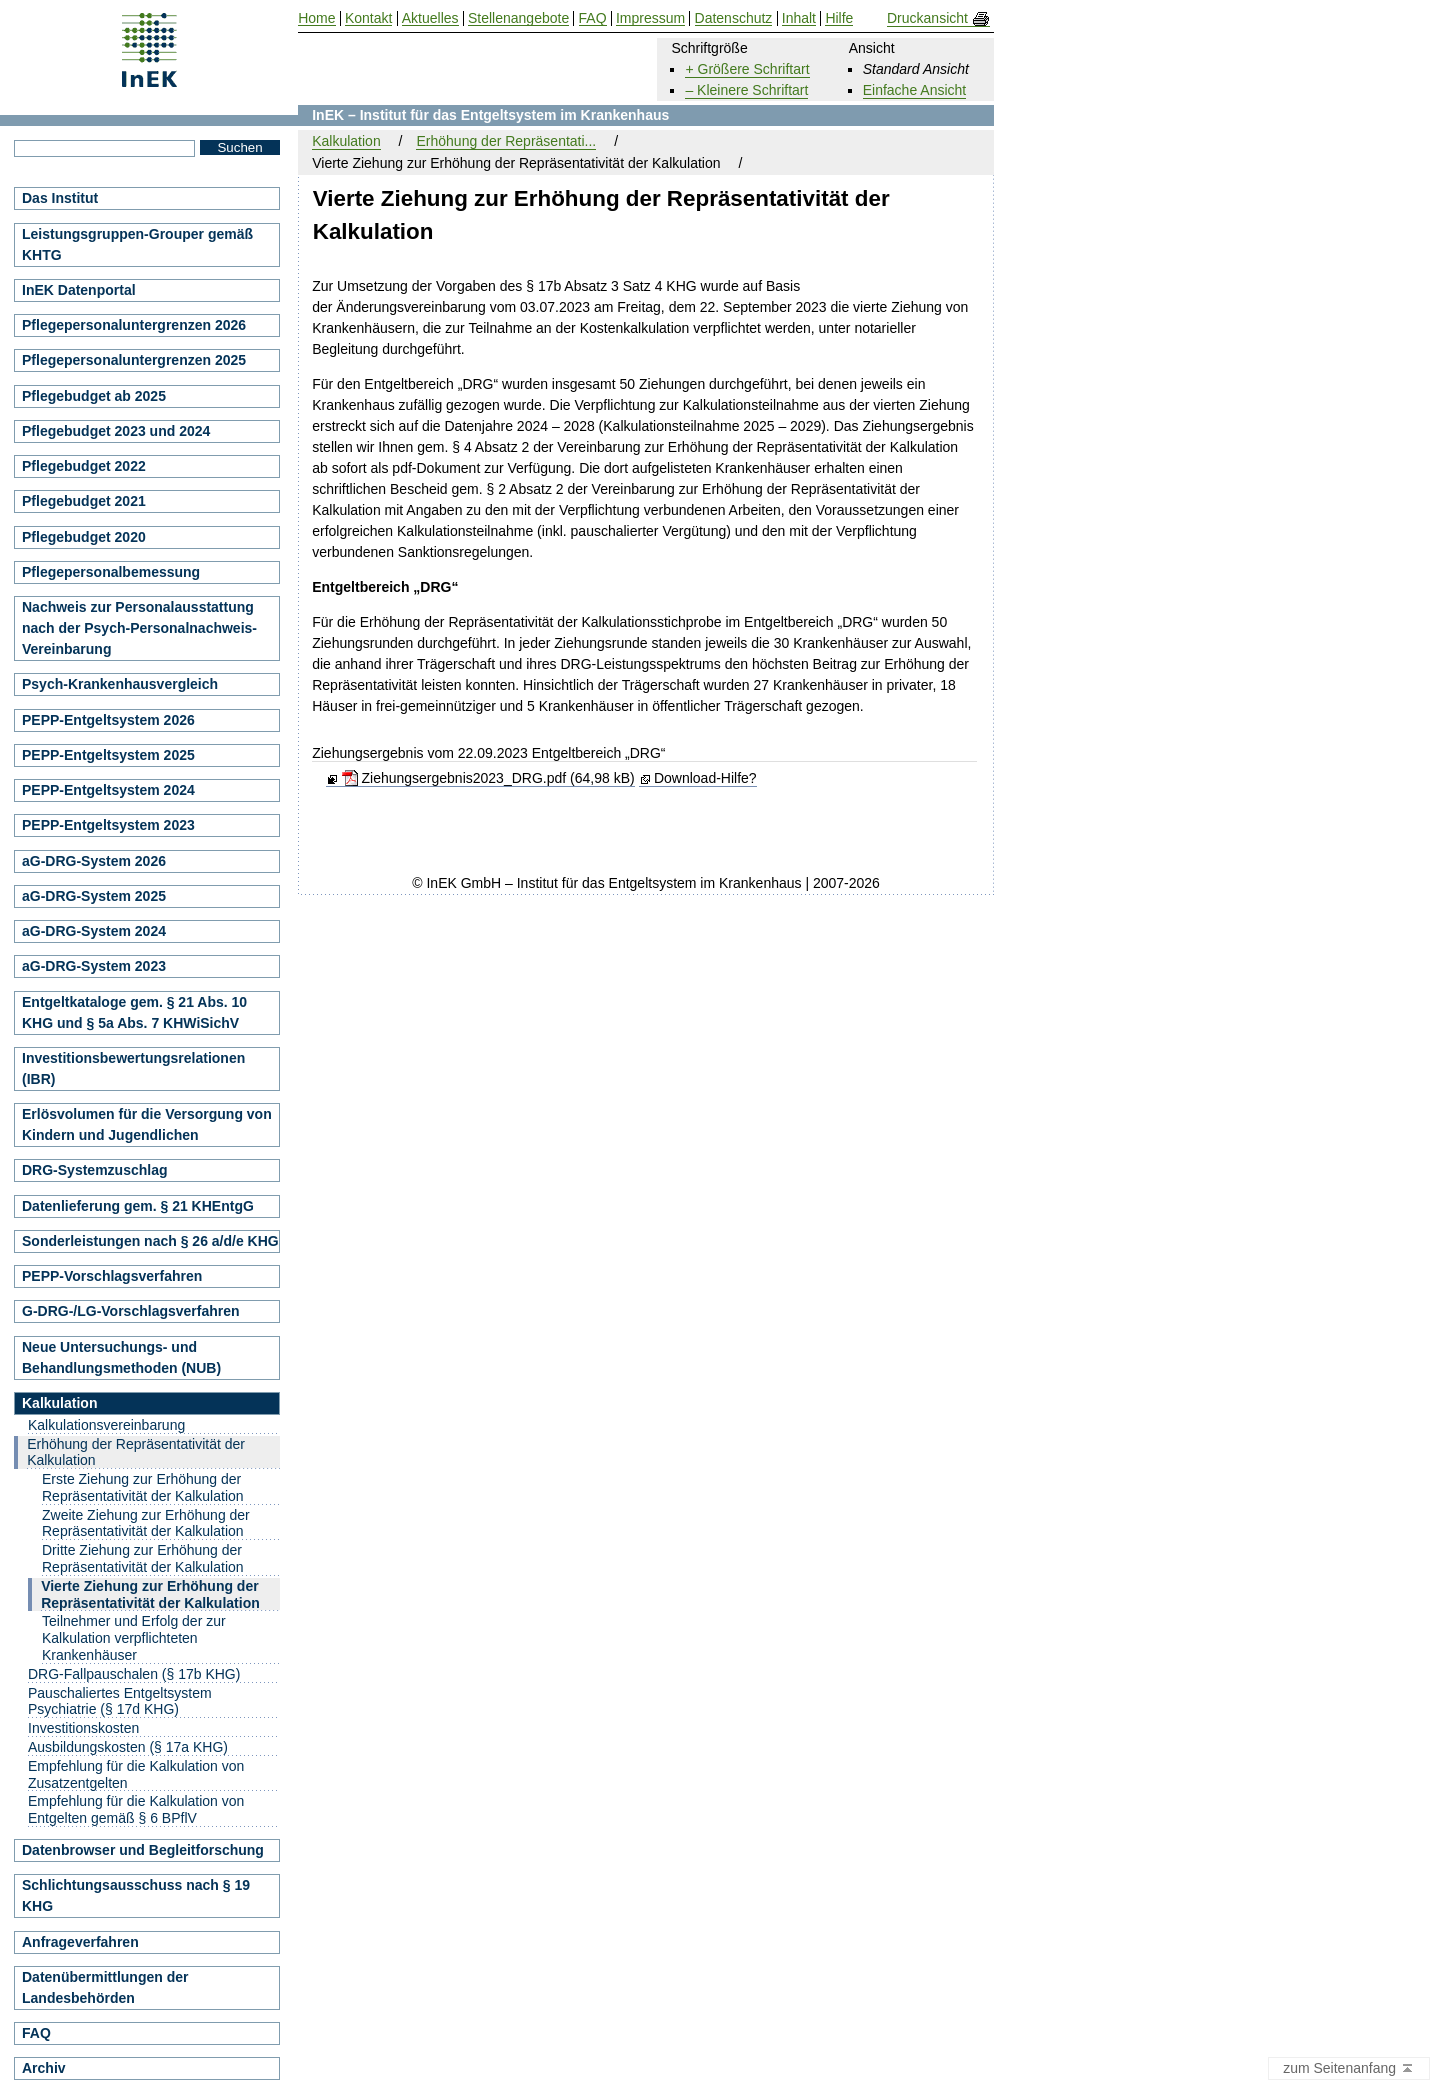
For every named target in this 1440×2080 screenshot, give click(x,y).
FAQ (36, 2033)
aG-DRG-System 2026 (94, 861)
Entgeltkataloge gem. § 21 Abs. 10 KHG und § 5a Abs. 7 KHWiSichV (134, 1012)
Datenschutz (734, 18)
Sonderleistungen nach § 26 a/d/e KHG (150, 1241)
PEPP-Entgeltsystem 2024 (108, 790)
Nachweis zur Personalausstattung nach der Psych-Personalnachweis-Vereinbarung (139, 628)
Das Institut (60, 198)
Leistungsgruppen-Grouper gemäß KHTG (137, 244)
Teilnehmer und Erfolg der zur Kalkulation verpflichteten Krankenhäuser (134, 1638)
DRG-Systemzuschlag (94, 1170)
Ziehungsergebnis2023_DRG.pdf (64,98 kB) (488, 778)
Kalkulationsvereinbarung (106, 1425)
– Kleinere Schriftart (746, 90)
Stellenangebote (518, 18)
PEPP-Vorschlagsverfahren (112, 1276)
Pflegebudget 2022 (84, 466)
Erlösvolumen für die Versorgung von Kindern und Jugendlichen (147, 1124)
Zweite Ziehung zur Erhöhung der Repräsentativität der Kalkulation (146, 1523)
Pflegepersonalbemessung (111, 572)
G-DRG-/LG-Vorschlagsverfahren (131, 1311)
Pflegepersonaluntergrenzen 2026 (134, 325)
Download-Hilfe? (705, 778)
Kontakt (368, 18)
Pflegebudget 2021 (84, 501)
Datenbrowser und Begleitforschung (143, 1850)
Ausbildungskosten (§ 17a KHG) (128, 1747)
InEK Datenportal (79, 290)
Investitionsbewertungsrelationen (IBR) (133, 1068)
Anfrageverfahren (80, 1942)
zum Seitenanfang (1349, 2069)
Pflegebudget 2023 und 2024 (116, 431)
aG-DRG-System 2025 (94, 896)
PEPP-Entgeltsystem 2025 (108, 755)
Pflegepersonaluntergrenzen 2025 (134, 360)
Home (316, 18)
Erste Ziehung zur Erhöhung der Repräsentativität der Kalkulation (143, 1487)
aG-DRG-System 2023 (94, 966)
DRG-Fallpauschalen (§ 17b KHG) (134, 1674)
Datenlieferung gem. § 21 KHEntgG (138, 1206)
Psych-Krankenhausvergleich (120, 684)
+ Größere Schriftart (747, 69)
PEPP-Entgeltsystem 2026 (108, 720)
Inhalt (799, 18)
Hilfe (839, 18)
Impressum (650, 18)
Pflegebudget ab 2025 (94, 396)
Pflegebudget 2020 (84, 537)
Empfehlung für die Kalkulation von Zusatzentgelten (136, 1774)
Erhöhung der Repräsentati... (506, 141)
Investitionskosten (83, 1728)
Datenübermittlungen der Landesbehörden (105, 1987)
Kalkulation (346, 141)
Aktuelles (430, 18)
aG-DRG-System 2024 (94, 931)
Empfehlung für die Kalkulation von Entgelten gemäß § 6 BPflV (136, 1809)
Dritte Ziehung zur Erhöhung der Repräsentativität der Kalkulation (143, 1558)
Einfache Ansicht (915, 90)
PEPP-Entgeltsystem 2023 (108, 825)
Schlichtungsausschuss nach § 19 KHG (136, 1895)
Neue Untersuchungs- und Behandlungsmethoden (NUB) (121, 1357)
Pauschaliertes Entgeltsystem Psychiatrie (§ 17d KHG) (120, 1701)
